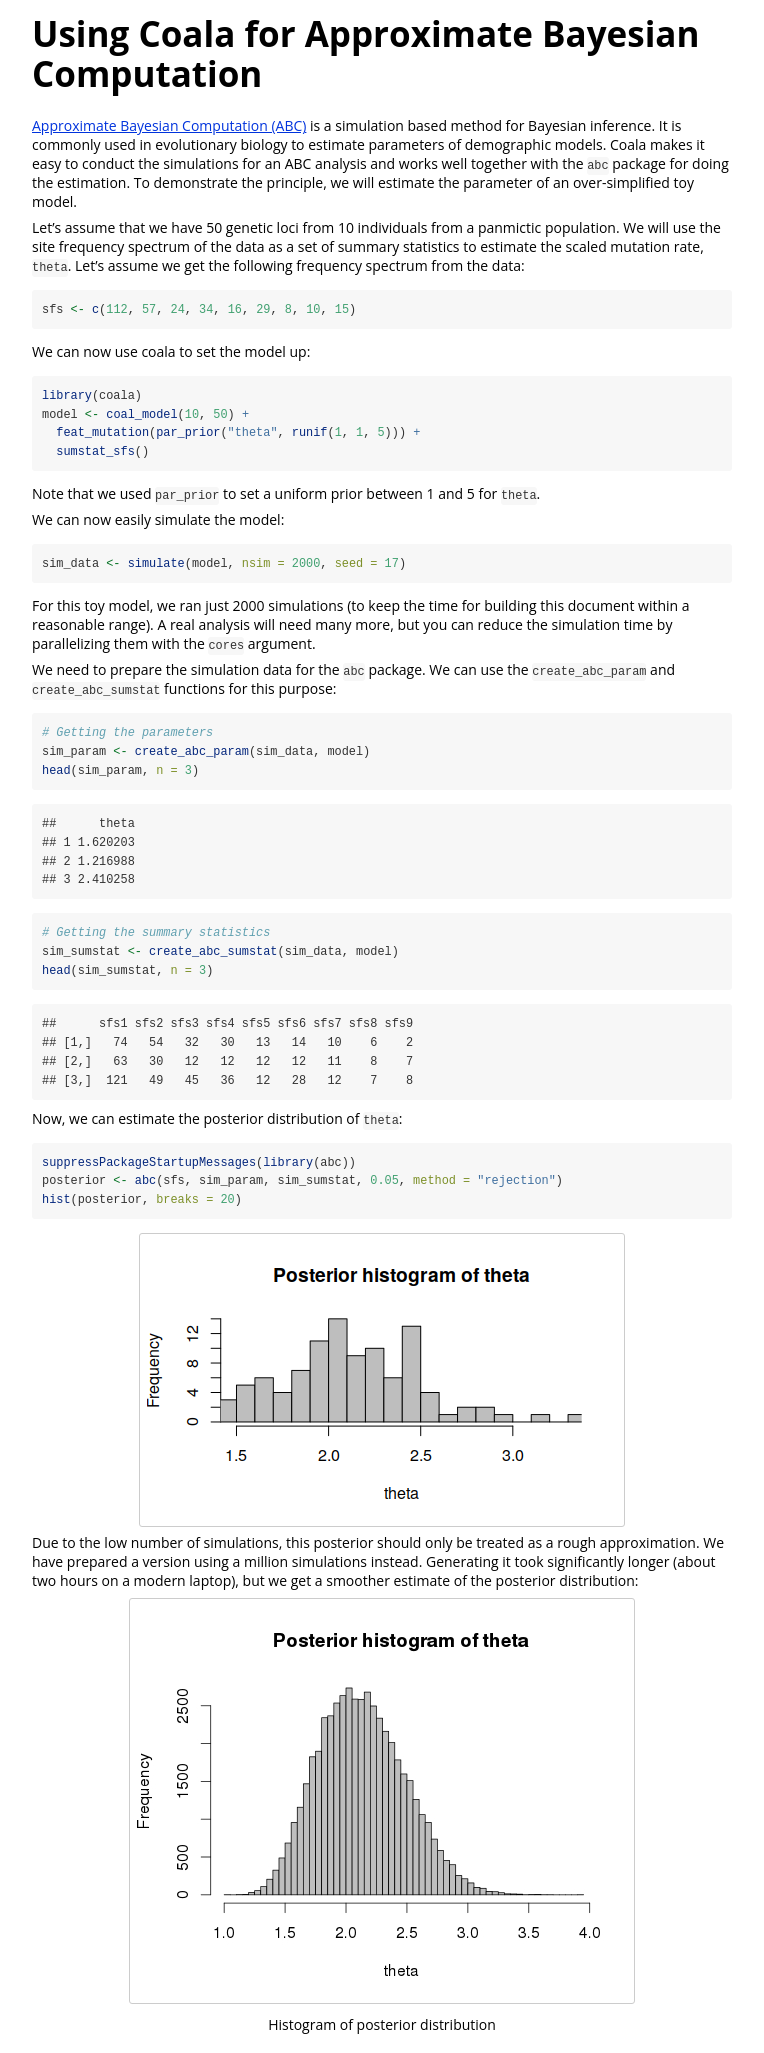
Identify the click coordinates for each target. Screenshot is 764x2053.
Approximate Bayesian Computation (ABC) (169, 125)
